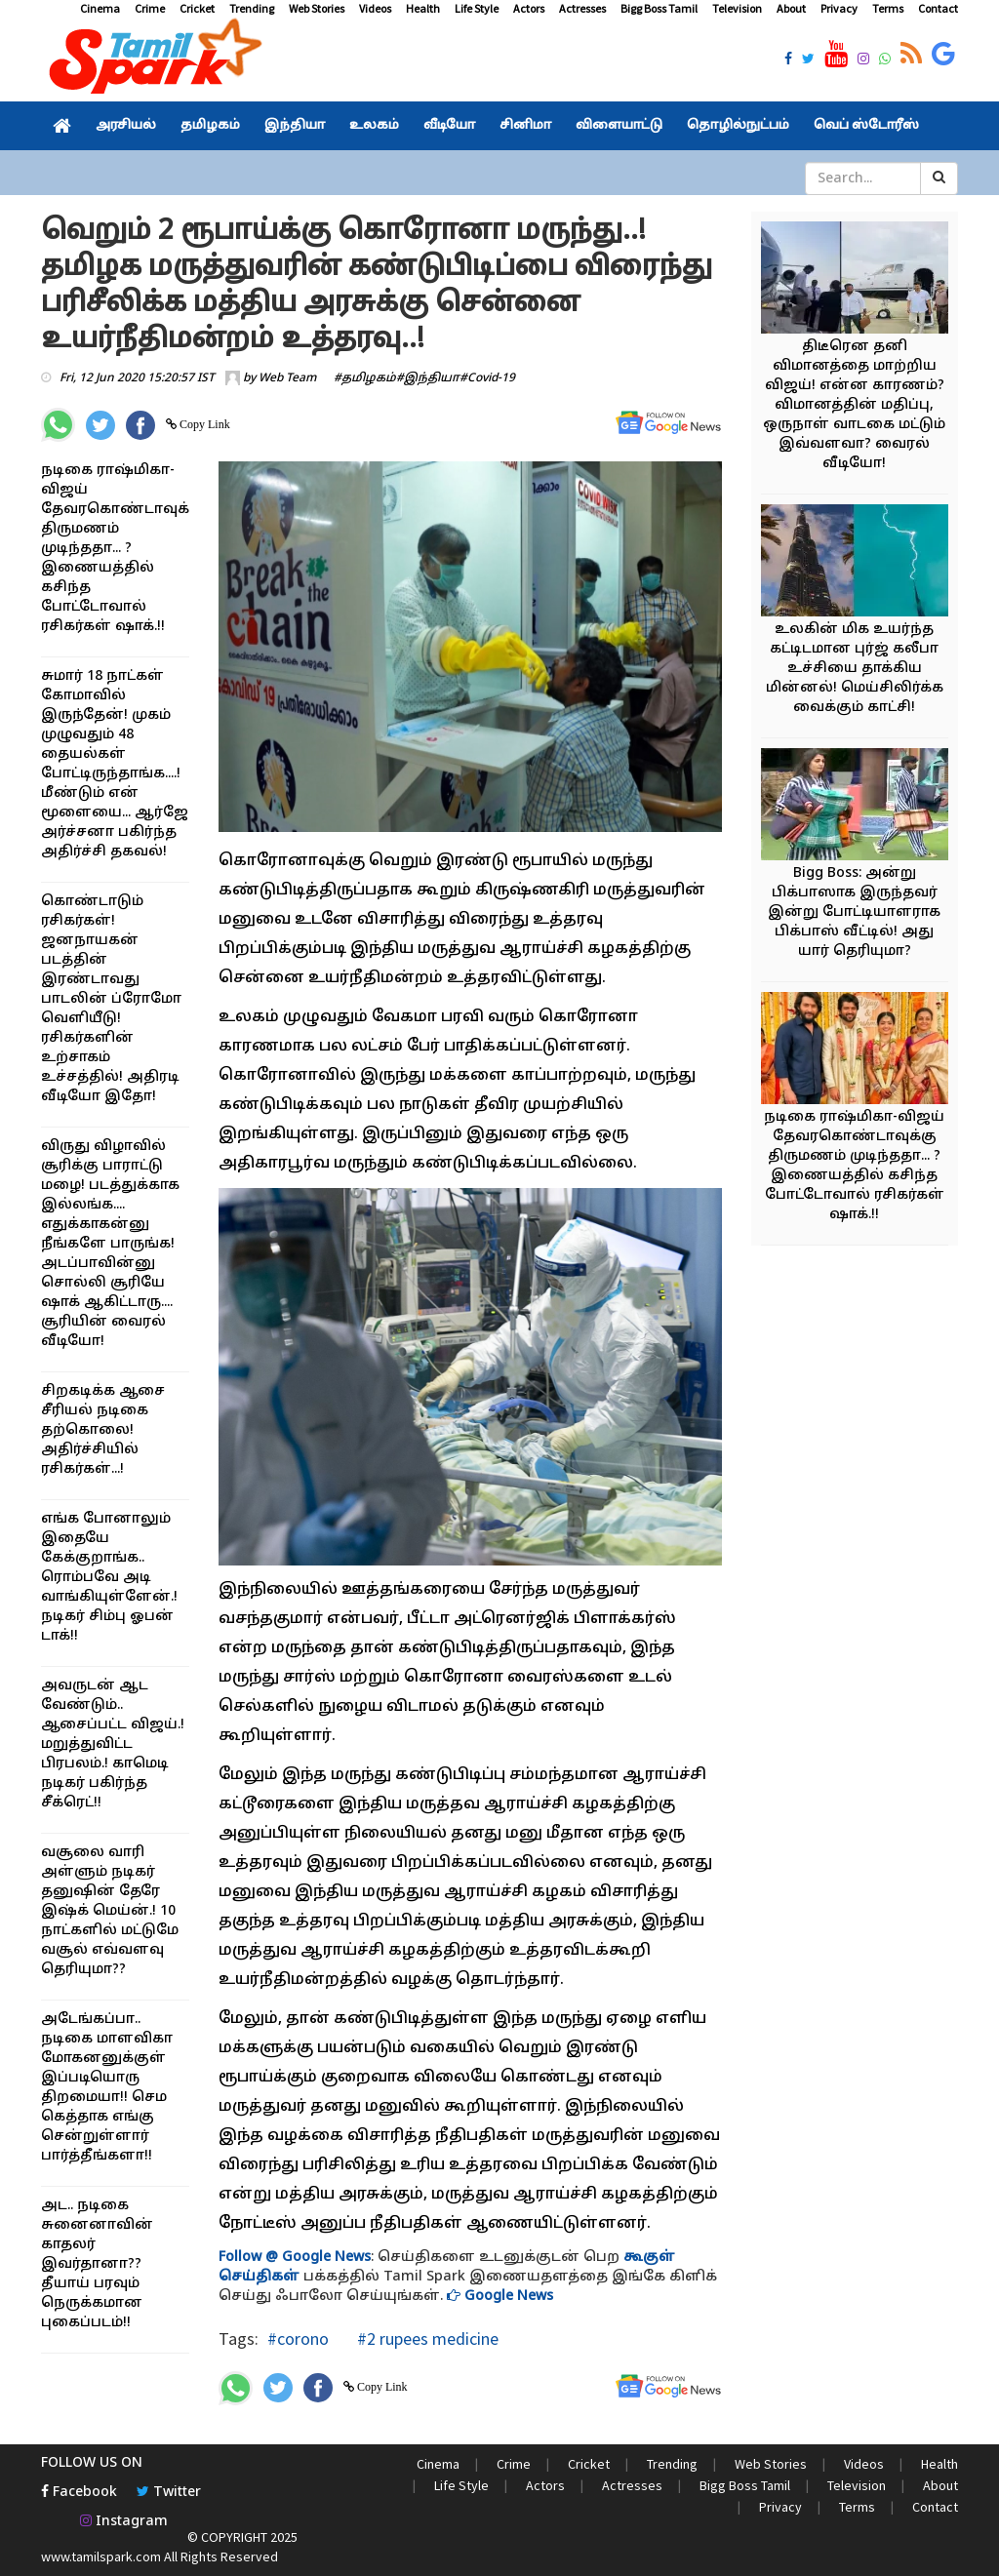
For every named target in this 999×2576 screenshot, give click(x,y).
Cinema (100, 8)
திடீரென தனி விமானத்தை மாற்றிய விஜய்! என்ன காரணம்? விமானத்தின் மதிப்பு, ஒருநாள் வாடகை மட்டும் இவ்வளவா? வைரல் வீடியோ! (854, 405)
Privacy (839, 8)
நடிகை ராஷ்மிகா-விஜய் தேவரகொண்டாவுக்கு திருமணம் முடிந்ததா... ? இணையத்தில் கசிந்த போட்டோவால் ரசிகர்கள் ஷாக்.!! (123, 548)
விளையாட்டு (619, 126)
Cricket (197, 8)
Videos (375, 8)
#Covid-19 (487, 378)
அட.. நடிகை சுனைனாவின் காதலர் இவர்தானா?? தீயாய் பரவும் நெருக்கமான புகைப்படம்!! (97, 2264)
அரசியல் (126, 126)
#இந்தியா (428, 378)
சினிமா (525, 126)
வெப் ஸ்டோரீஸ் (866, 126)
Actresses (582, 8)
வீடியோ (449, 126)
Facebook (79, 2492)
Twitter (169, 2492)
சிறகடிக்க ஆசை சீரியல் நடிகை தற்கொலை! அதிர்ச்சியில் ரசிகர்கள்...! (103, 1430)
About (791, 8)
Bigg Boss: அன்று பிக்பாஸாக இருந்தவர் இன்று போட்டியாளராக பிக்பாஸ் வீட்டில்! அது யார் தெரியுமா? (854, 912)
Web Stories (316, 8)
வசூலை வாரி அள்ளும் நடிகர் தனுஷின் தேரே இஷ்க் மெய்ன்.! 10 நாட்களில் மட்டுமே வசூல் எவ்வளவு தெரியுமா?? (110, 1911)
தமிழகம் (210, 126)
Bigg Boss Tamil (659, 8)
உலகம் (374, 126)
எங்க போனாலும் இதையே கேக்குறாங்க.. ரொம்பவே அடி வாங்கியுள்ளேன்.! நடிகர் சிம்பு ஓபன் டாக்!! (109, 1578)
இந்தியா (294, 126)
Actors (528, 8)
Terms (887, 8)
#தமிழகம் (365, 378)
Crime (150, 8)
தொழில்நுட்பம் (738, 126)
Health (423, 8)
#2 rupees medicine (426, 2338)
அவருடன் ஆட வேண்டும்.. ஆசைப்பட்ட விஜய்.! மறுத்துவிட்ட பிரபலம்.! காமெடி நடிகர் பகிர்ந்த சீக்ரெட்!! (112, 1744)
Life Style (477, 8)
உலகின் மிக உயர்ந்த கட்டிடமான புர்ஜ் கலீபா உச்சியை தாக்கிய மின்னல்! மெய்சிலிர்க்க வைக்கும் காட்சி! (854, 668)
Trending (251, 8)
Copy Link (203, 424)
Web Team (287, 378)
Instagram (124, 2522)
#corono (298, 2338)
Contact (938, 8)
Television (737, 8)
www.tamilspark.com (101, 2556)
